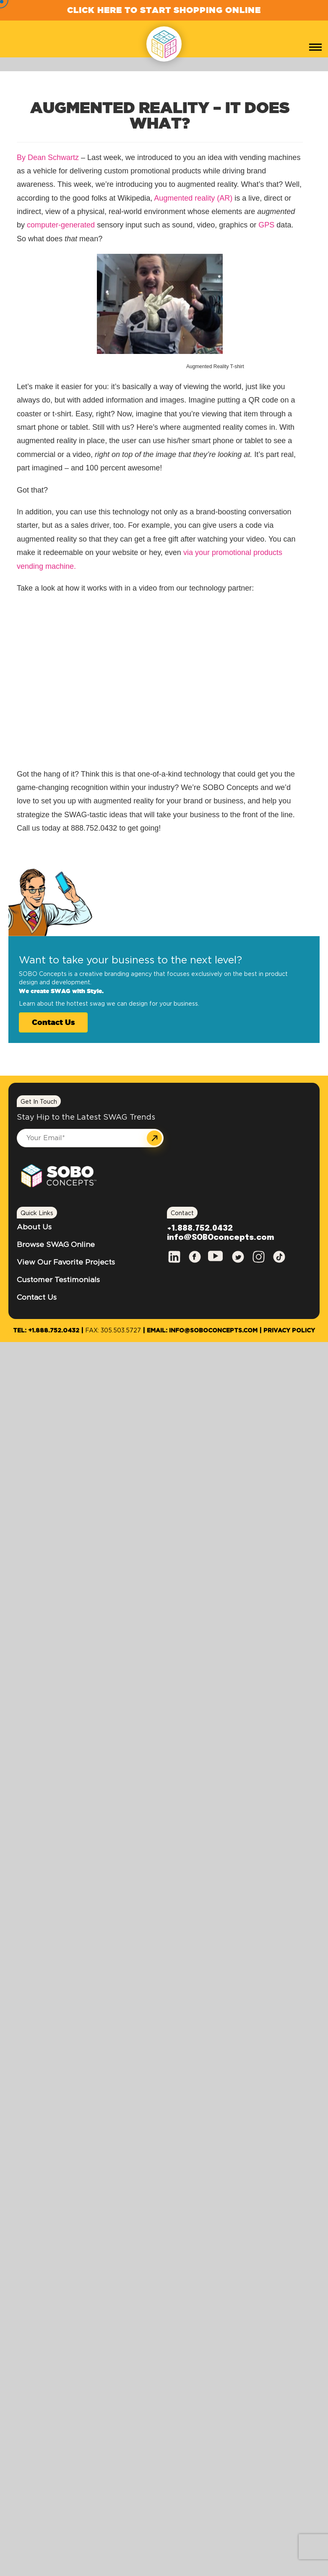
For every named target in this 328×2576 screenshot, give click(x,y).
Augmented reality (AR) (193, 198)
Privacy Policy (289, 1331)
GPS (266, 225)
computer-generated (61, 225)
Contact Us (53, 1022)
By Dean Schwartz (48, 157)
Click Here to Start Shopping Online (164, 10)
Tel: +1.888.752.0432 (46, 1331)
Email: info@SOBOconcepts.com (202, 1331)
